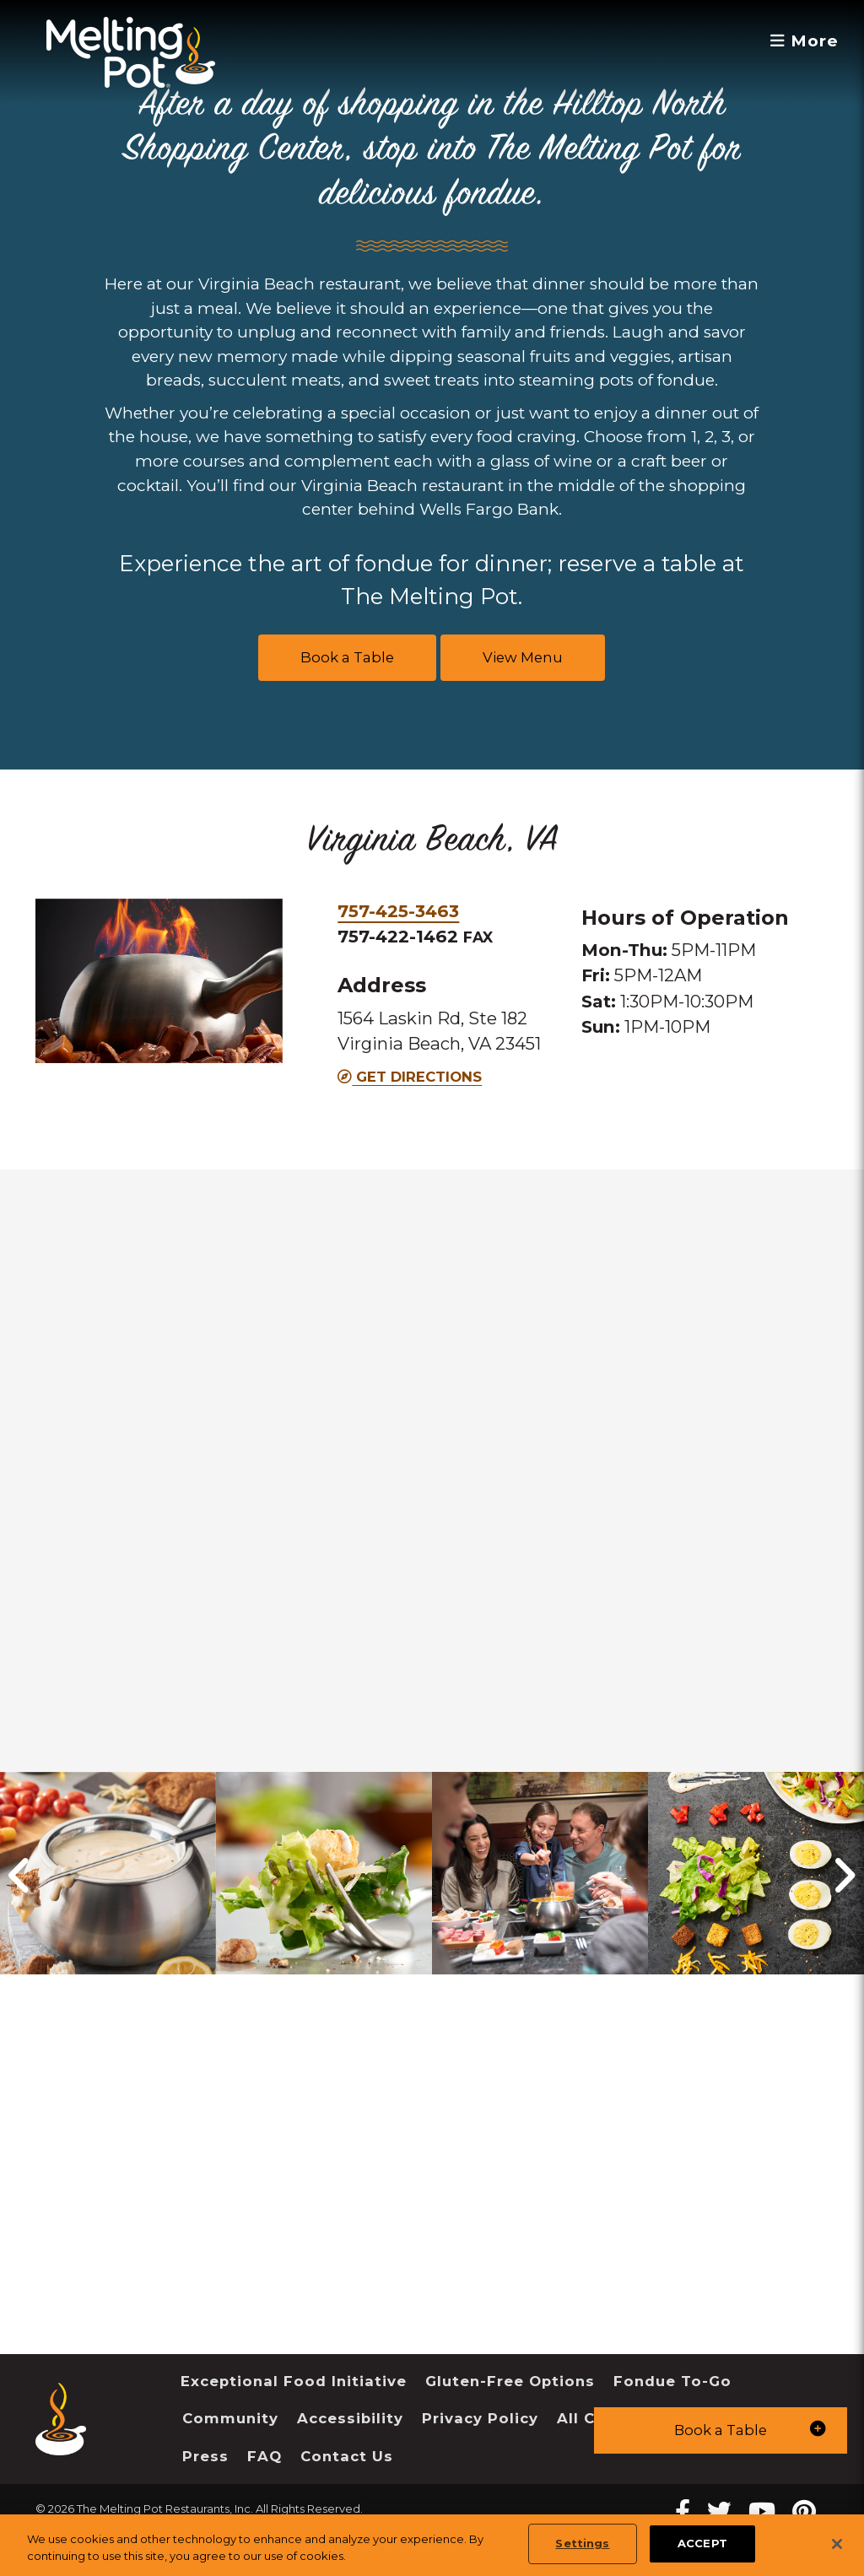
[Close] (837, 2543)
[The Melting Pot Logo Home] (130, 52)
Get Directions (410, 1076)
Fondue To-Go (672, 2381)
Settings (582, 2543)
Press (205, 2456)
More (804, 41)
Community (230, 2418)
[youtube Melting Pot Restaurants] (761, 2511)
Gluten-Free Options (510, 2381)
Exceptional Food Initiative (294, 2381)
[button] (720, 2430)
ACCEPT (702, 2543)
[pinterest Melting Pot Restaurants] (804, 2511)
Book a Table (347, 657)
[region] (432, 2545)
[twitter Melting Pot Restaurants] (719, 2511)
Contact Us (346, 2456)
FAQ (264, 2456)
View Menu (523, 657)
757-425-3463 (398, 910)
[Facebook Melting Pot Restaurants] (682, 2511)
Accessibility (350, 2418)
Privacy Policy (480, 2418)
